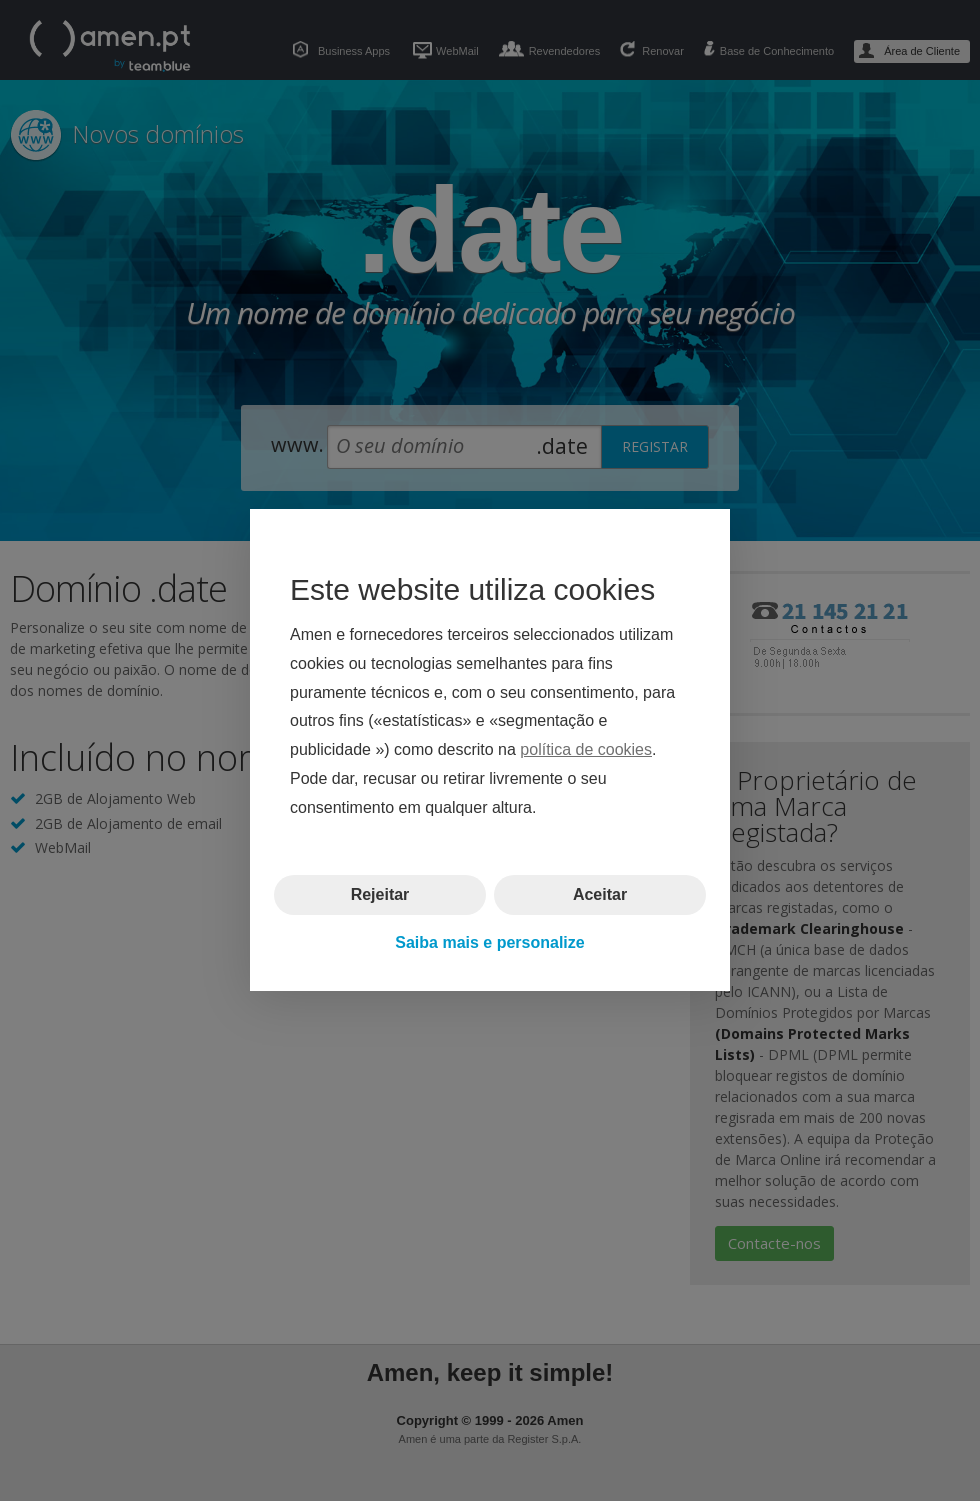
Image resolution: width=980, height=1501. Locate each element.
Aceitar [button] (600, 894)
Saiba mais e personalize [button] (489, 942)
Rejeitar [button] (380, 894)
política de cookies (586, 750)
